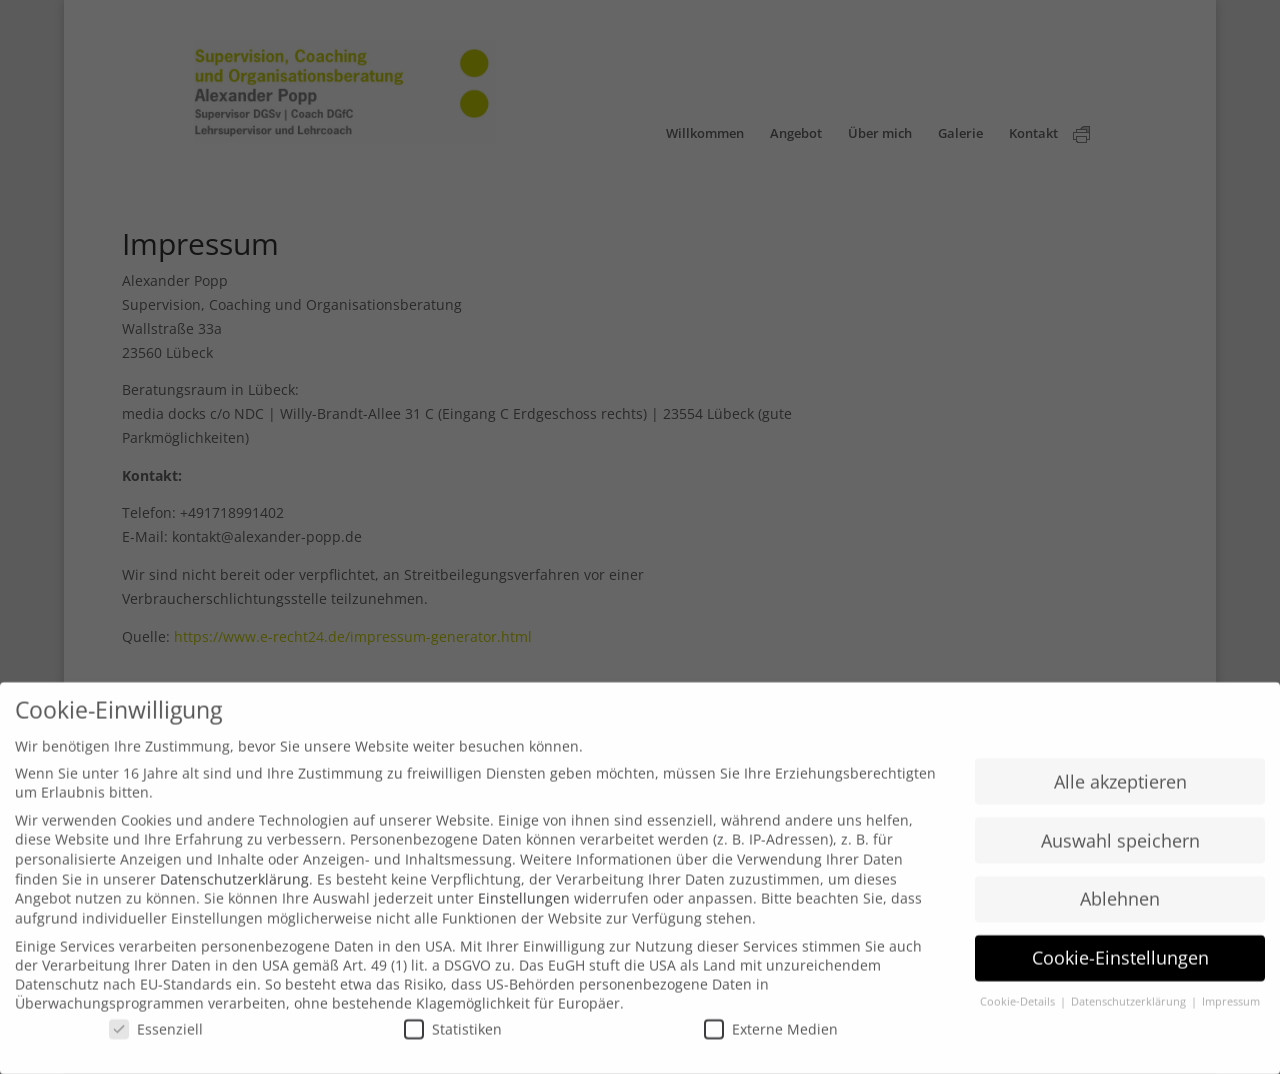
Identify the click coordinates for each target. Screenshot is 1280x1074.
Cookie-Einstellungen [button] (1120, 967)
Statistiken (453, 1037)
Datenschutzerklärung (234, 887)
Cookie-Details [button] (1019, 1011)
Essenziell (156, 1037)
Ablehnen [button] (1120, 908)
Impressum (1231, 1011)
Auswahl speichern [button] (1120, 849)
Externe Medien (771, 1037)
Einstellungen (524, 907)
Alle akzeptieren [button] (1120, 790)
